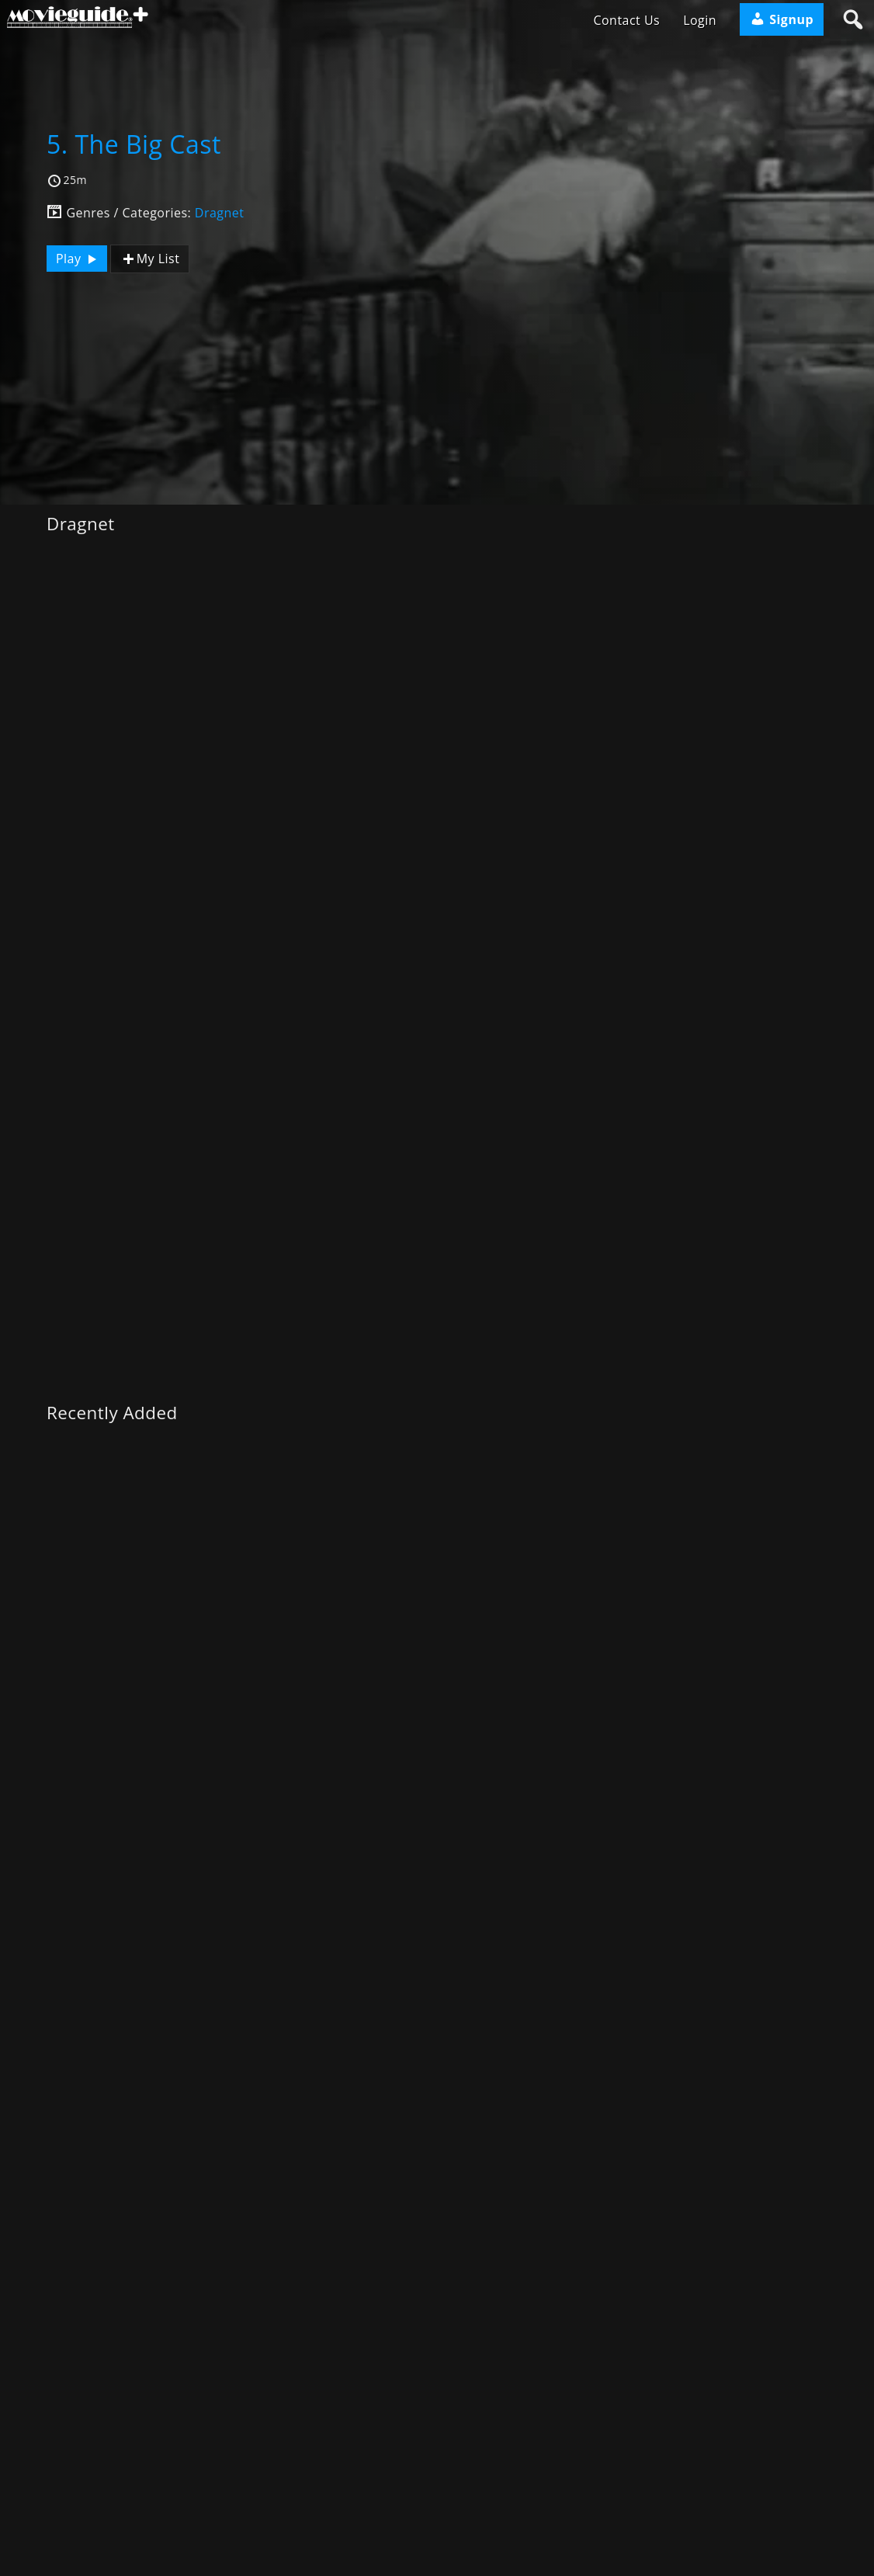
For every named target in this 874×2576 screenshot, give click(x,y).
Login (699, 20)
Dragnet (220, 212)
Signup (781, 19)
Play (78, 258)
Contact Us (626, 20)
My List (149, 259)
